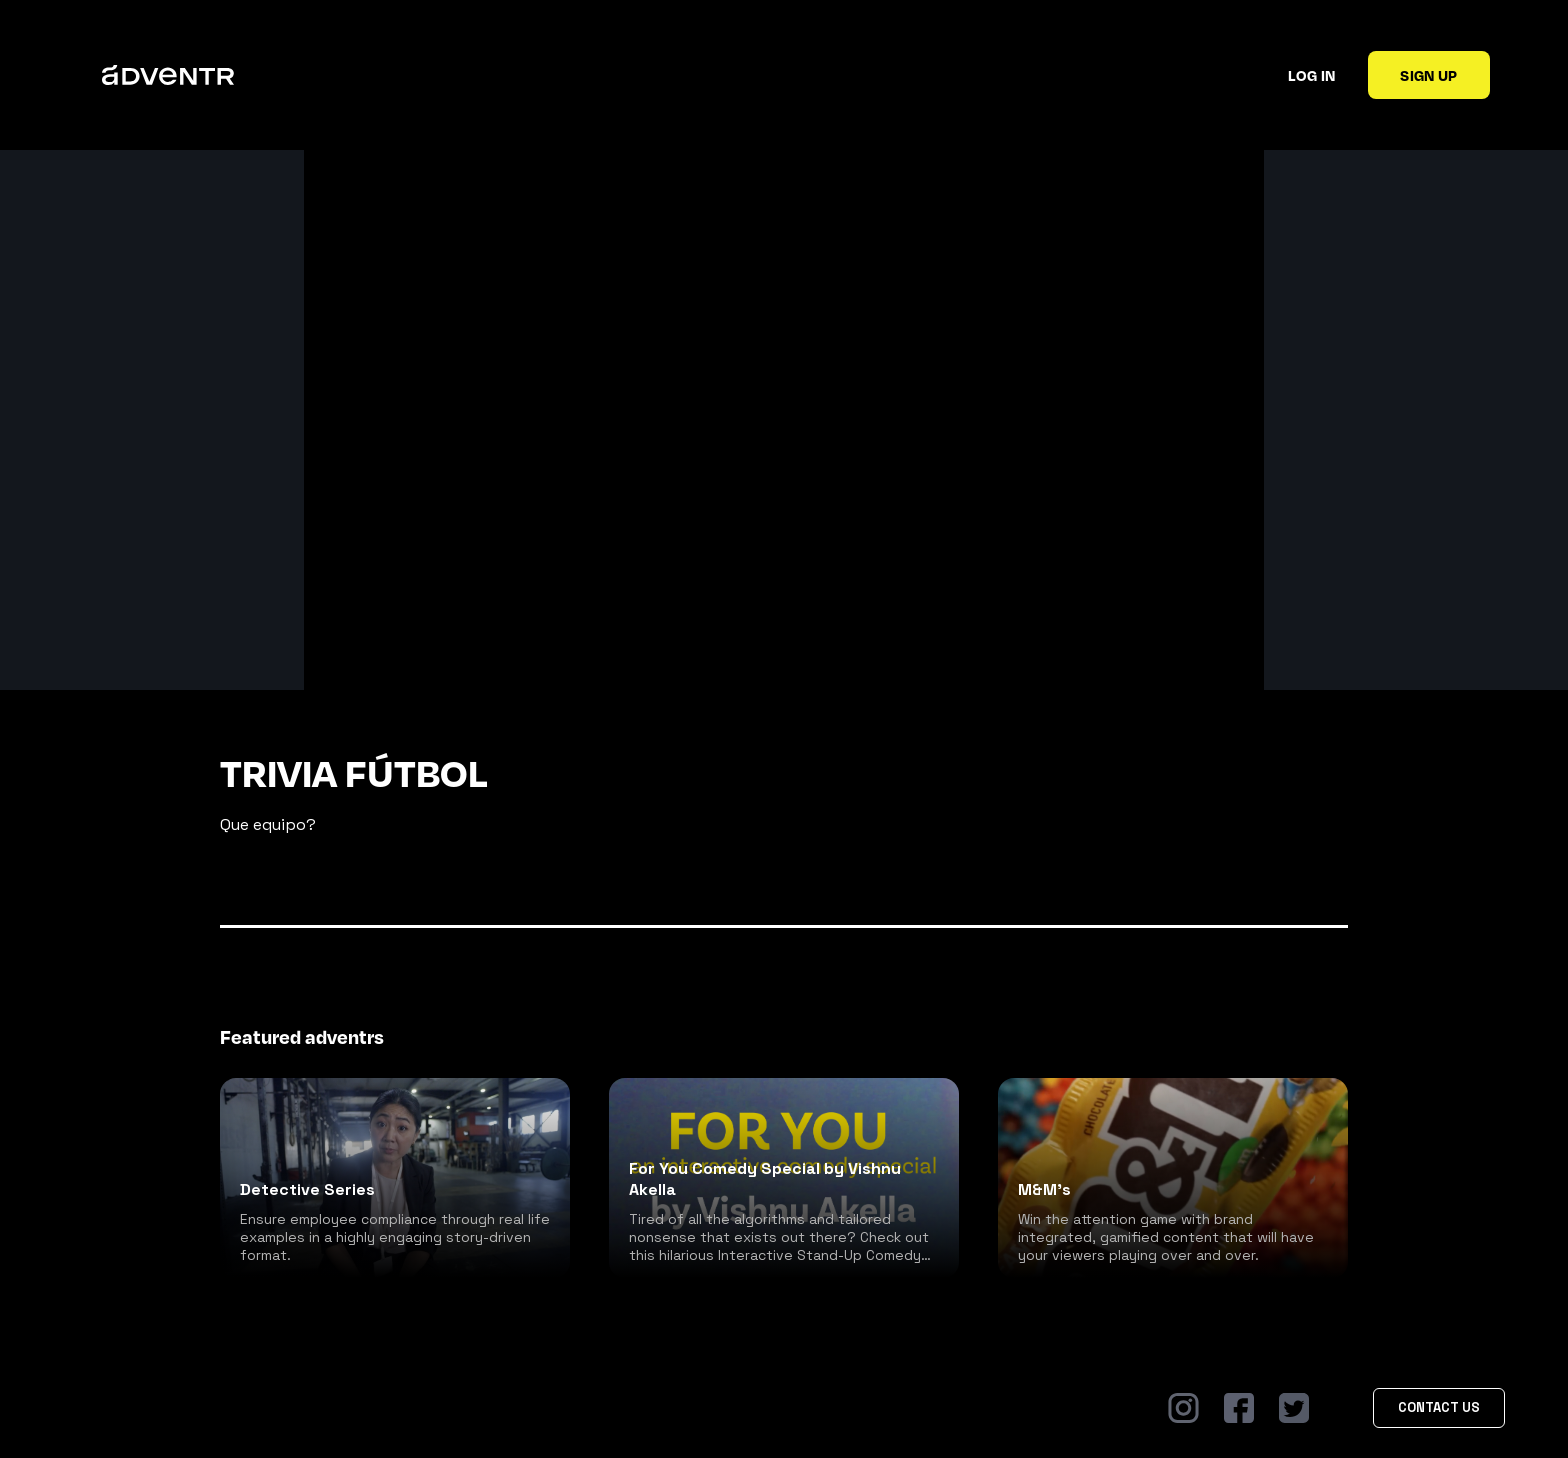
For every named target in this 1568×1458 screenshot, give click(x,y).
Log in (1311, 75)
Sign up (1428, 75)
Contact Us (1439, 1407)
